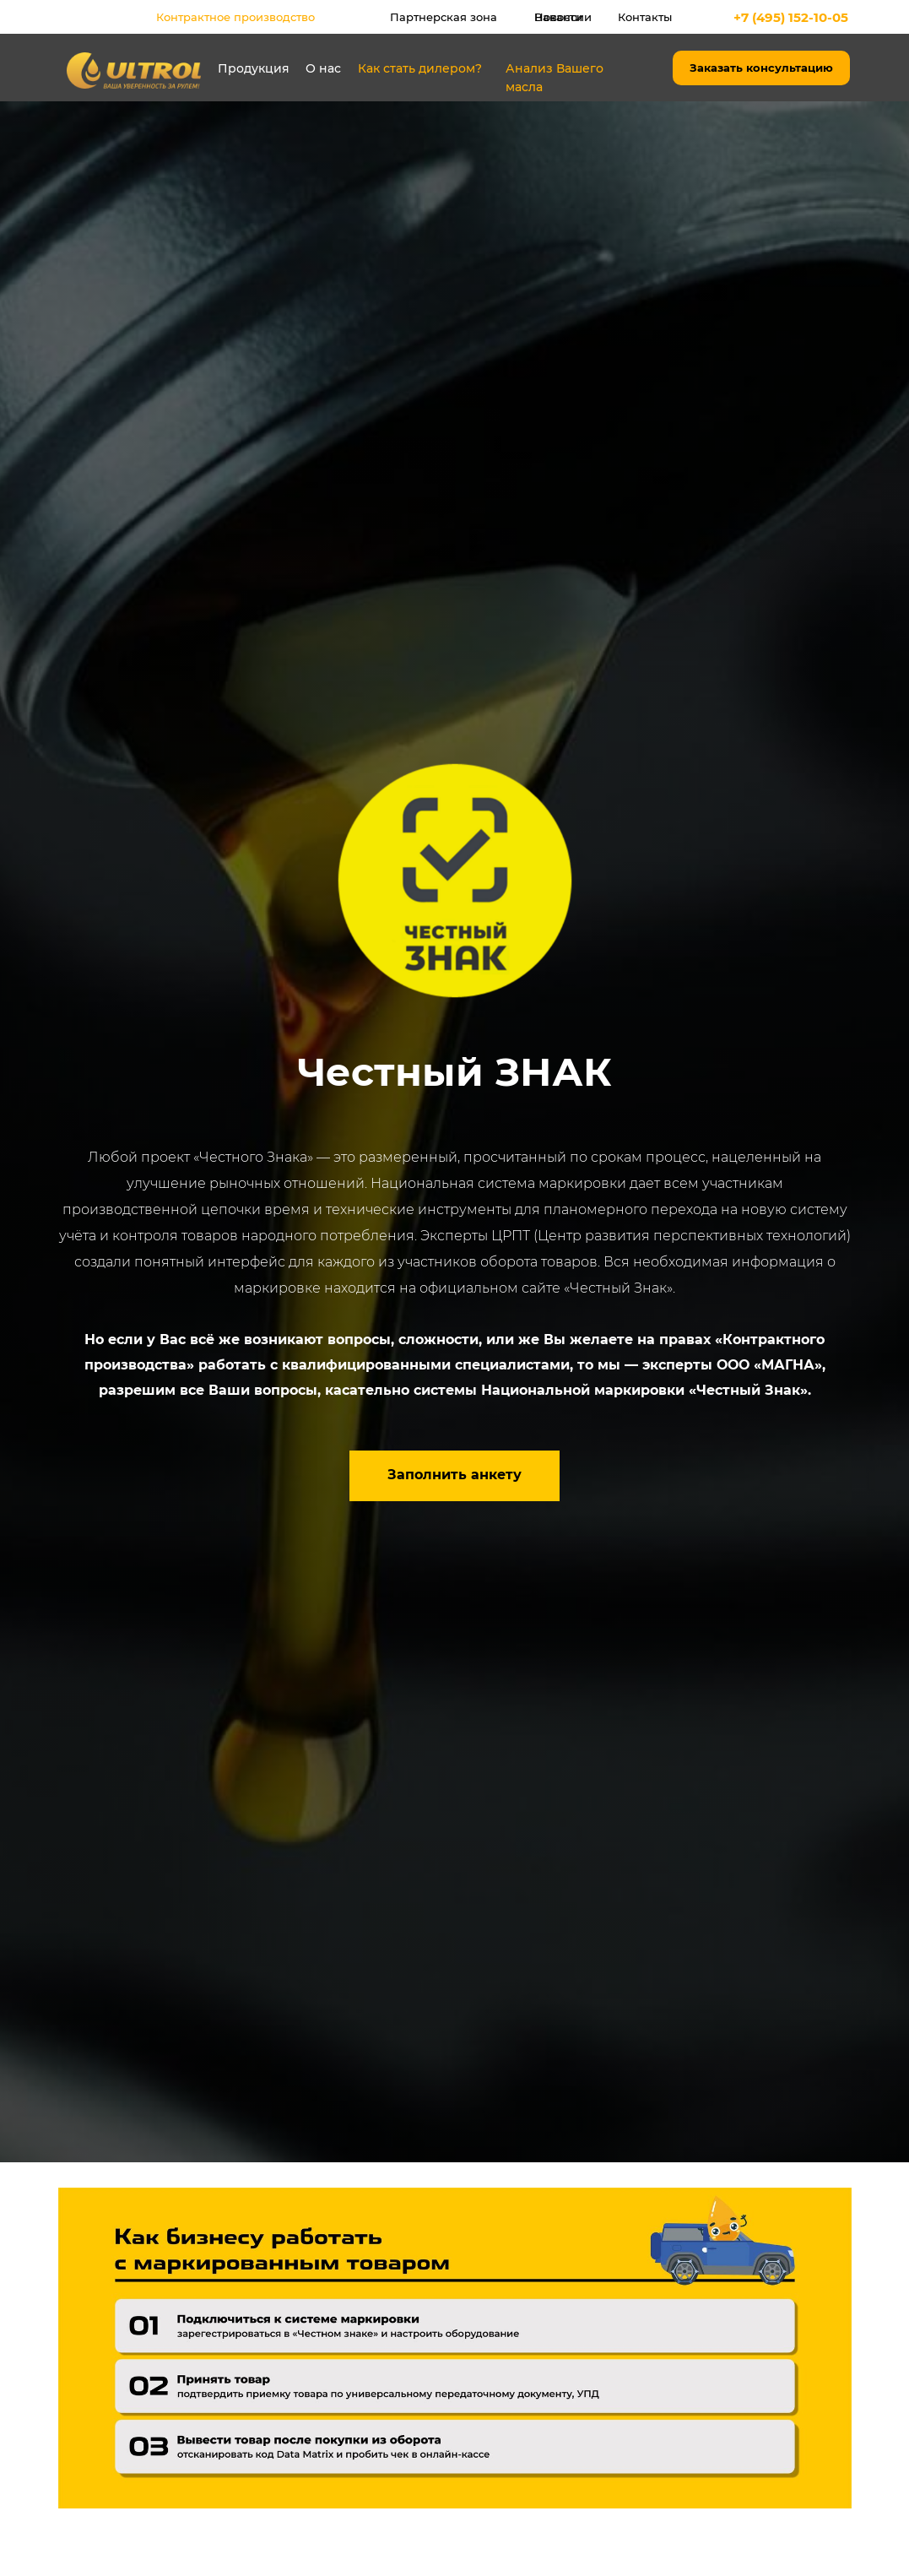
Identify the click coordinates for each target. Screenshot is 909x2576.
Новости (558, 17)
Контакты (645, 17)
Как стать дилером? (420, 68)
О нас (323, 68)
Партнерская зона (443, 17)
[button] (454, 1476)
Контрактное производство (235, 17)
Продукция (253, 68)
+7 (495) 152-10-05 (790, 17)
